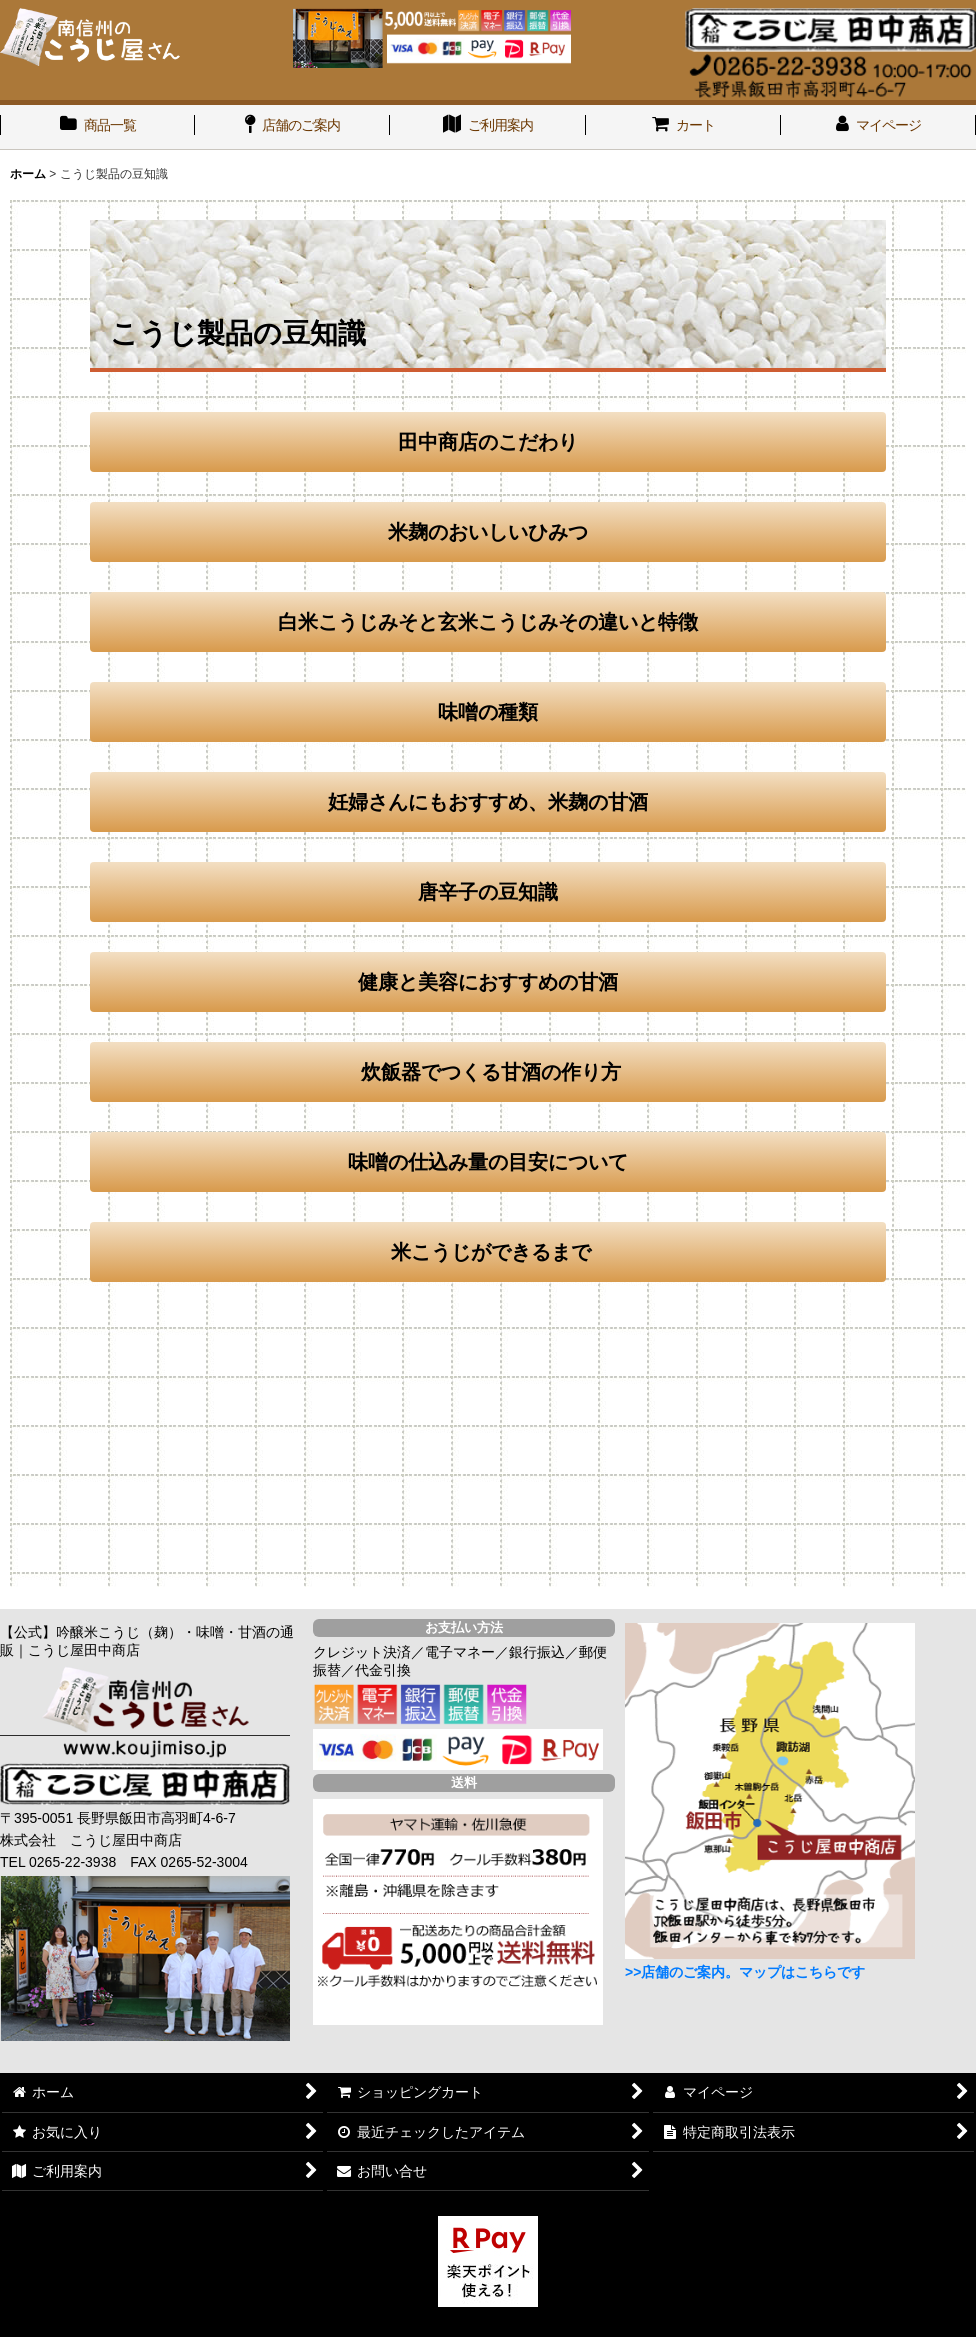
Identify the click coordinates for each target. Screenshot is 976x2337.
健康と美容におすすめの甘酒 (488, 982)
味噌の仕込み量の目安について (488, 1162)
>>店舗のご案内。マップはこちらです (745, 1972)
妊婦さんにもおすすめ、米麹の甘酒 (488, 802)
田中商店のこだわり (488, 442)
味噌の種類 (488, 712)
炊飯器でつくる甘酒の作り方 (488, 1072)
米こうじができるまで (491, 1252)
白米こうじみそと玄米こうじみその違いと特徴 (488, 622)
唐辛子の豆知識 (488, 892)
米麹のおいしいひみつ (488, 532)
